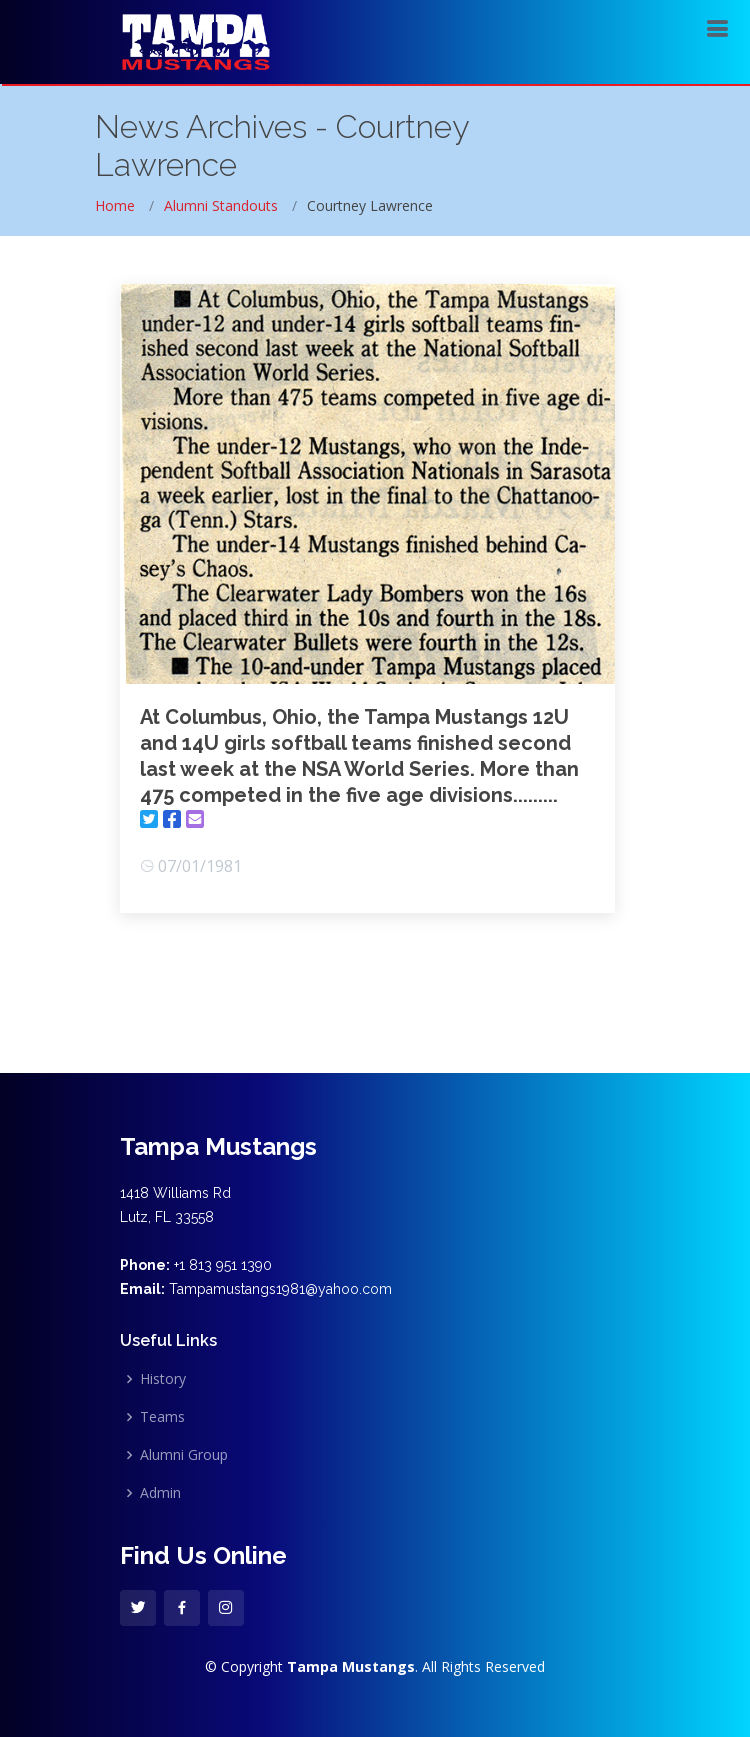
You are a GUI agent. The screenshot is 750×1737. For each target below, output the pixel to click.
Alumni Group (184, 1455)
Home (115, 205)
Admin (160, 1493)
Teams (162, 1417)
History (163, 1379)
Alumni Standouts (221, 205)
